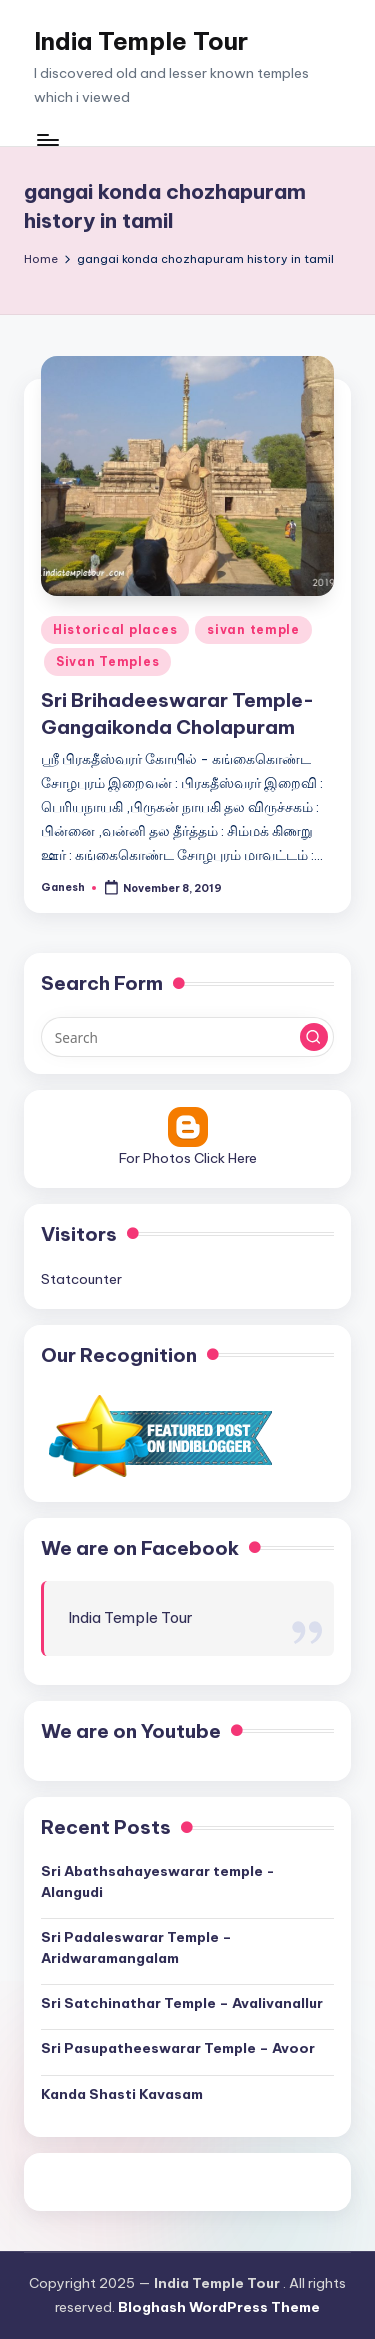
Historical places (115, 629)
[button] (314, 1037)
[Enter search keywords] (187, 1037)
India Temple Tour (141, 41)
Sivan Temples (107, 661)
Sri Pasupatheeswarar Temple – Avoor (178, 2048)
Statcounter (81, 1279)
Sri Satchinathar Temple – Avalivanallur (182, 2003)
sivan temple (253, 629)
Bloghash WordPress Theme (219, 2307)
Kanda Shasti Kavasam (122, 2094)
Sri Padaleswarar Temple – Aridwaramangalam (136, 1947)
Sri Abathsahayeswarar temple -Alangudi (158, 1881)
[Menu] (47, 139)
